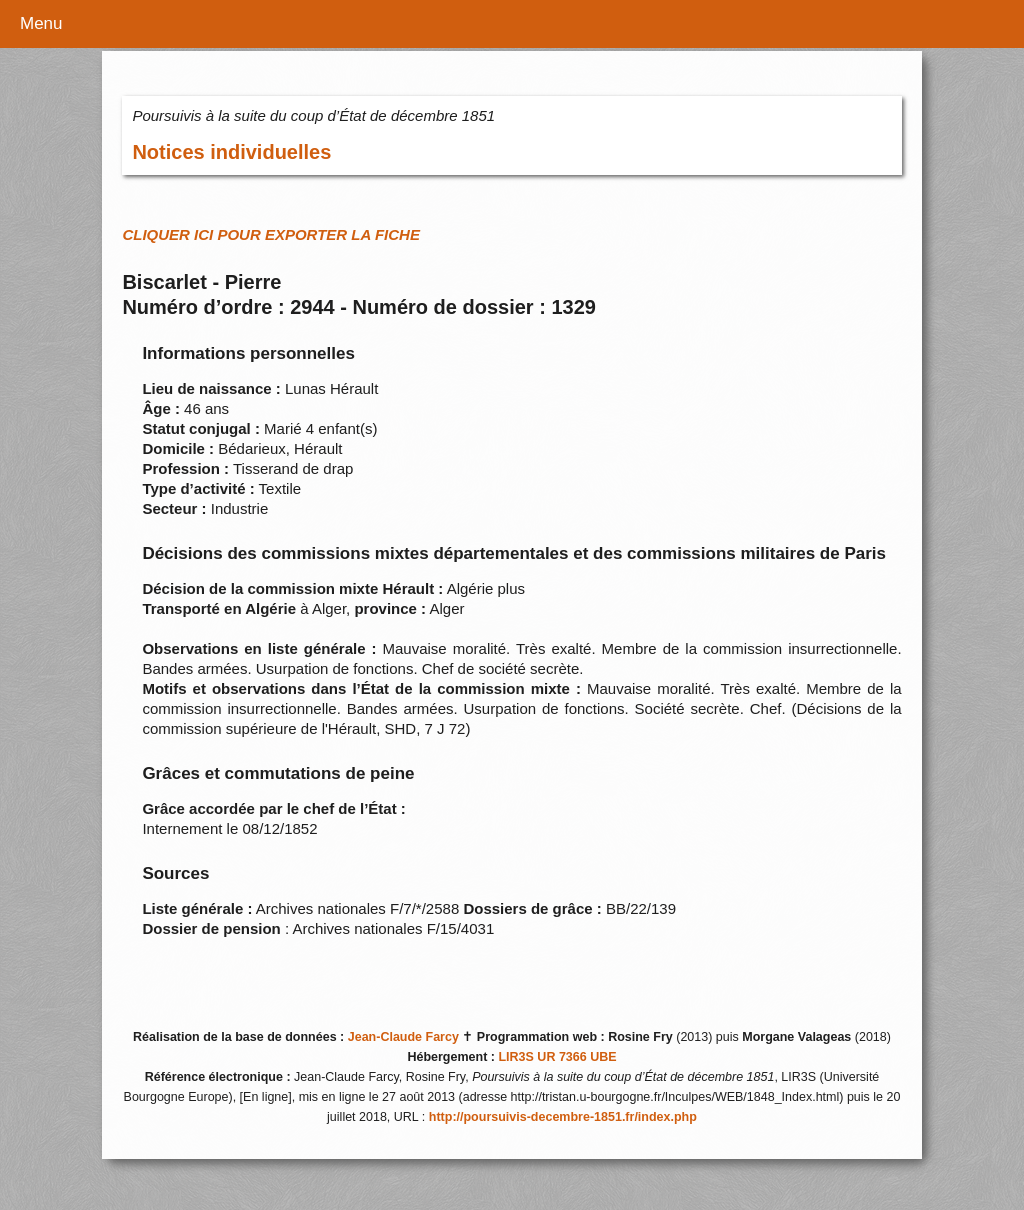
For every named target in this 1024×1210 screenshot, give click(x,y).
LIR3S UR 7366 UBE (557, 1057)
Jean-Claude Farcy (403, 1037)
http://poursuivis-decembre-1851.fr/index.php (563, 1117)
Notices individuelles (231, 152)
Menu (41, 23)
